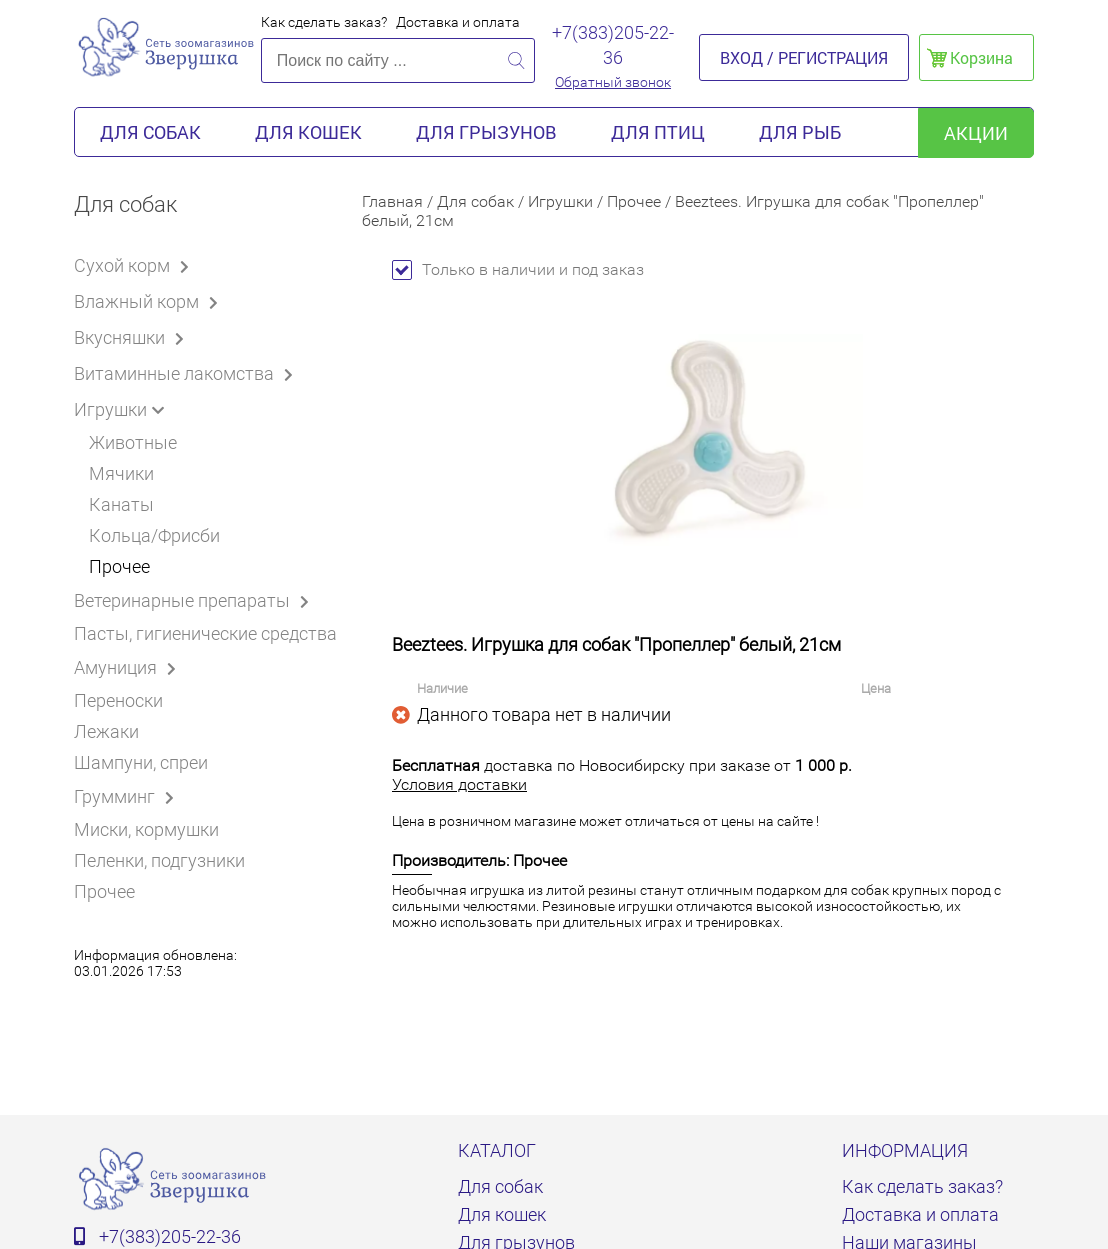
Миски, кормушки (146, 829)
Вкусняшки (132, 337)
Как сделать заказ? (324, 22)
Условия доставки (459, 784)
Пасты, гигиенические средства (205, 633)
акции (976, 133)
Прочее (119, 566)
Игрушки (123, 409)
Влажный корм (149, 301)
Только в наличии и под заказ (518, 269)
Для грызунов (486, 132)
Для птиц (658, 132)
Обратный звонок (613, 82)
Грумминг (127, 796)
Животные (133, 442)
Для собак (150, 132)
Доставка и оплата (458, 22)
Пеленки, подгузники (159, 860)
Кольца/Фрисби (154, 535)
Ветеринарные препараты (195, 600)
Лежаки (106, 731)
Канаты (121, 504)
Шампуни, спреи (141, 762)
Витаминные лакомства (187, 373)
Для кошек (308, 132)
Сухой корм (135, 265)
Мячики (121, 473)
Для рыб (800, 132)
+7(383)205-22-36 (613, 45)
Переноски (118, 700)
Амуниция (128, 667)
